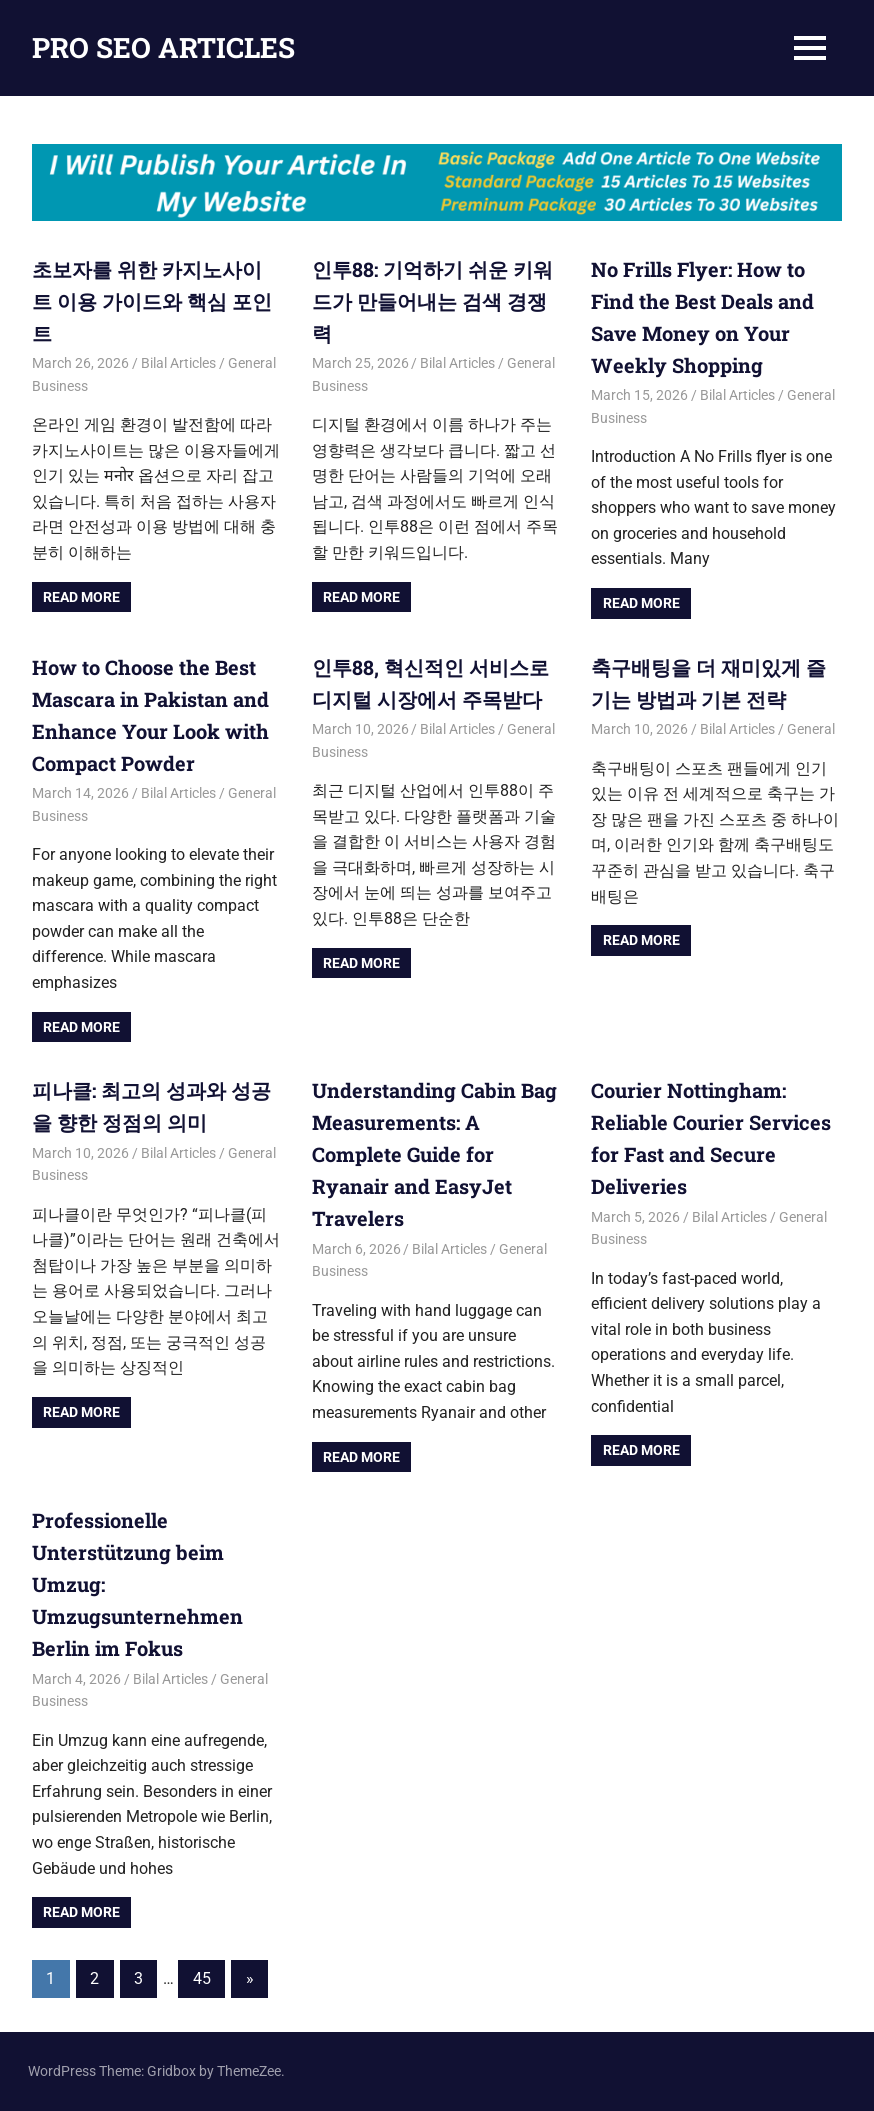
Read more (81, 597)
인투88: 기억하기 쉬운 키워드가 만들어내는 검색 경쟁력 (432, 301)
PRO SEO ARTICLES (163, 47)
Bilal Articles (178, 363)
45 (202, 1978)
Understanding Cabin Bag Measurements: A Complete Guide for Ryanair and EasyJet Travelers (434, 1154)
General (811, 729)
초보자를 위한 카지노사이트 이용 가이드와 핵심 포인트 (152, 301)
